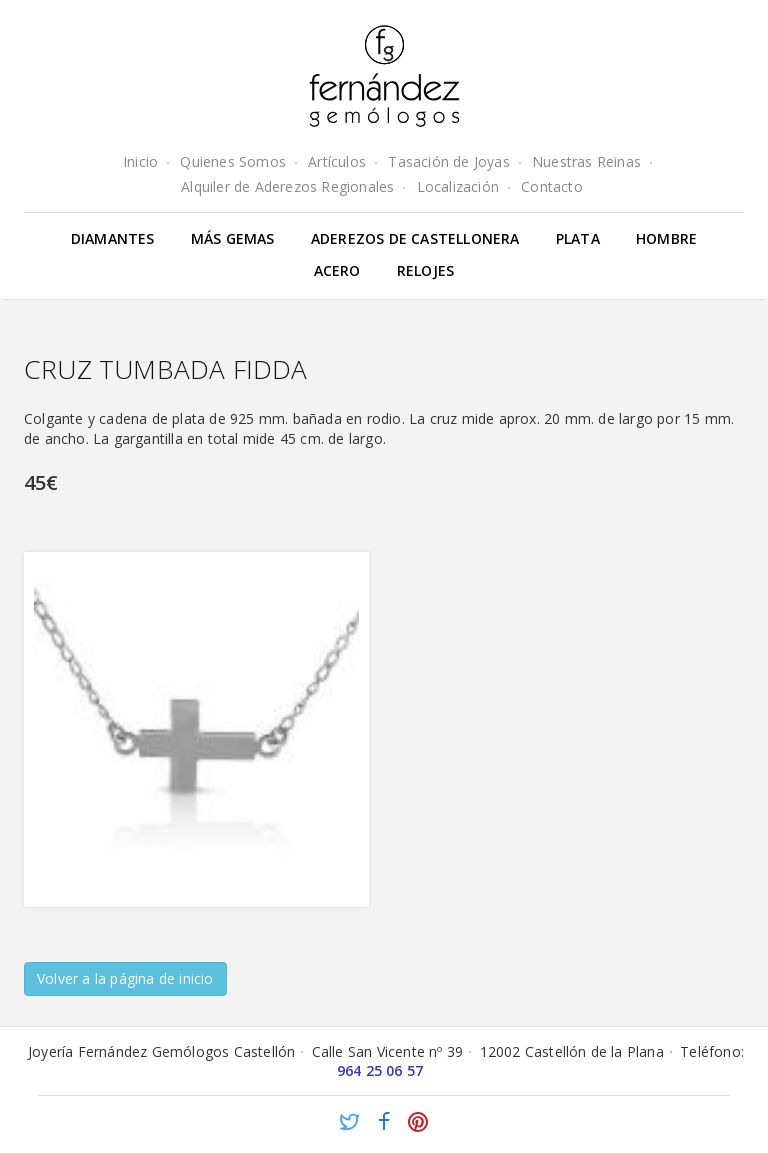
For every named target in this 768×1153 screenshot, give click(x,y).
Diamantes (113, 238)
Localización (458, 186)
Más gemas (233, 238)
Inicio (140, 161)
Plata (578, 238)
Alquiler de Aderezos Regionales (287, 186)
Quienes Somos (233, 161)
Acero (337, 270)
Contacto (552, 186)
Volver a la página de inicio (125, 978)
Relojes (425, 270)
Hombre (666, 238)
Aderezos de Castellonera (415, 238)
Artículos (337, 161)
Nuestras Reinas (586, 161)
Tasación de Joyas (448, 161)
